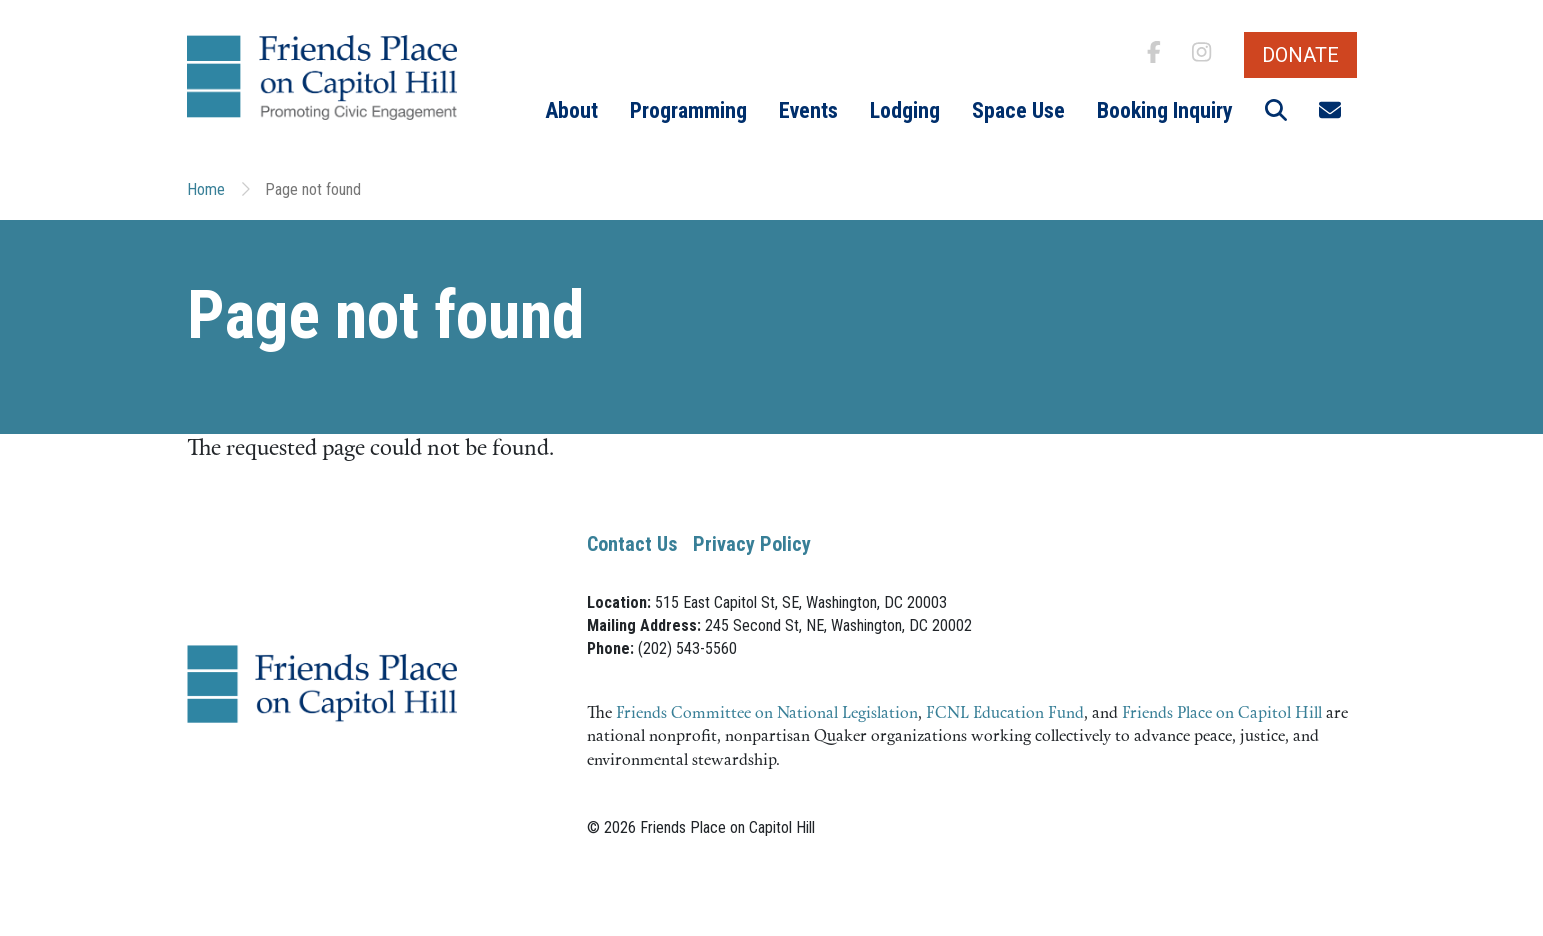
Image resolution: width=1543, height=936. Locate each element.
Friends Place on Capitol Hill (1222, 714)
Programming (688, 110)
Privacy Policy (752, 544)
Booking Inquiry (1165, 110)
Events (808, 110)
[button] (1276, 111)
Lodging (905, 110)
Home (206, 189)
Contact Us (632, 544)
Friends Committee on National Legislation (767, 714)
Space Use (1018, 110)
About (571, 110)
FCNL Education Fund (1005, 714)
